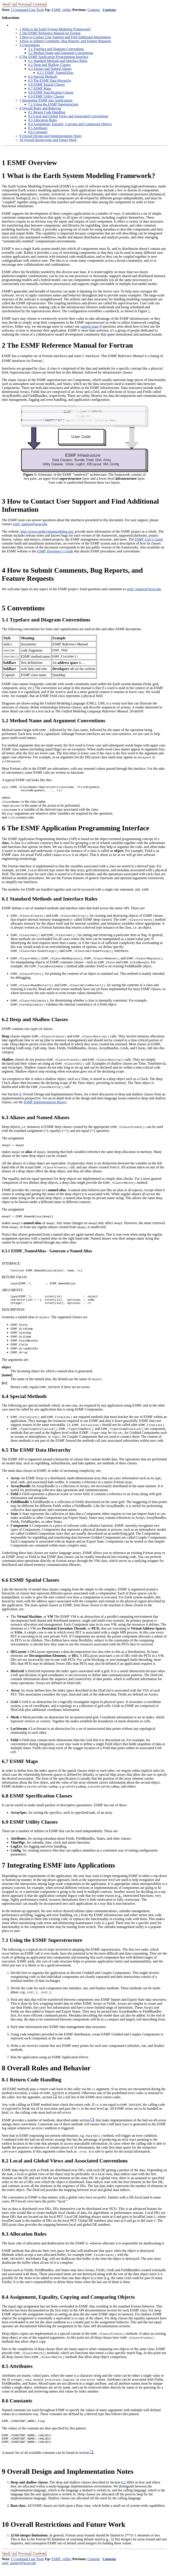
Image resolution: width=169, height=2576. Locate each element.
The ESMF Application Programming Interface (53, 57)
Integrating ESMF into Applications (46, 100)
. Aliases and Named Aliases (50, 69)
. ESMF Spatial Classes (46, 84)
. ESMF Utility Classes (46, 96)
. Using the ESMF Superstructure (53, 104)
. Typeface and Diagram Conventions (56, 49)
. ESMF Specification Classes (50, 92)
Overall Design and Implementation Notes (50, 136)
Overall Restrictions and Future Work (48, 140)
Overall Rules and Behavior (40, 108)
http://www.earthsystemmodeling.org (47, 531)
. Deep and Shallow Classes (49, 65)
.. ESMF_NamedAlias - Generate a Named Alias (47, 1253)
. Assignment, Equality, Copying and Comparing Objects (70, 124)
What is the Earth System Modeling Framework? (55, 29)
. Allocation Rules (42, 120)
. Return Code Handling (46, 112)
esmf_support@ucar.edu (30, 524)
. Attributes (37, 128)
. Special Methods (42, 76)
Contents (93, 10)
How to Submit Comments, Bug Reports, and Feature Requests (65, 41)
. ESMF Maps (39, 88)
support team (89, 326)
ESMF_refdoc (61, 10)
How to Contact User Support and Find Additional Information (65, 37)
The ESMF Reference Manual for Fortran (50, 33)
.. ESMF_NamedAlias (55, 72)
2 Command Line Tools (27, 10)
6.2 (123, 2491)
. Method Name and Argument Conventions (60, 53)
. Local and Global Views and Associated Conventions (68, 116)
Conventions (29, 45)
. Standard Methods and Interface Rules (57, 61)
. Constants (37, 132)
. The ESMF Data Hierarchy (50, 80)
